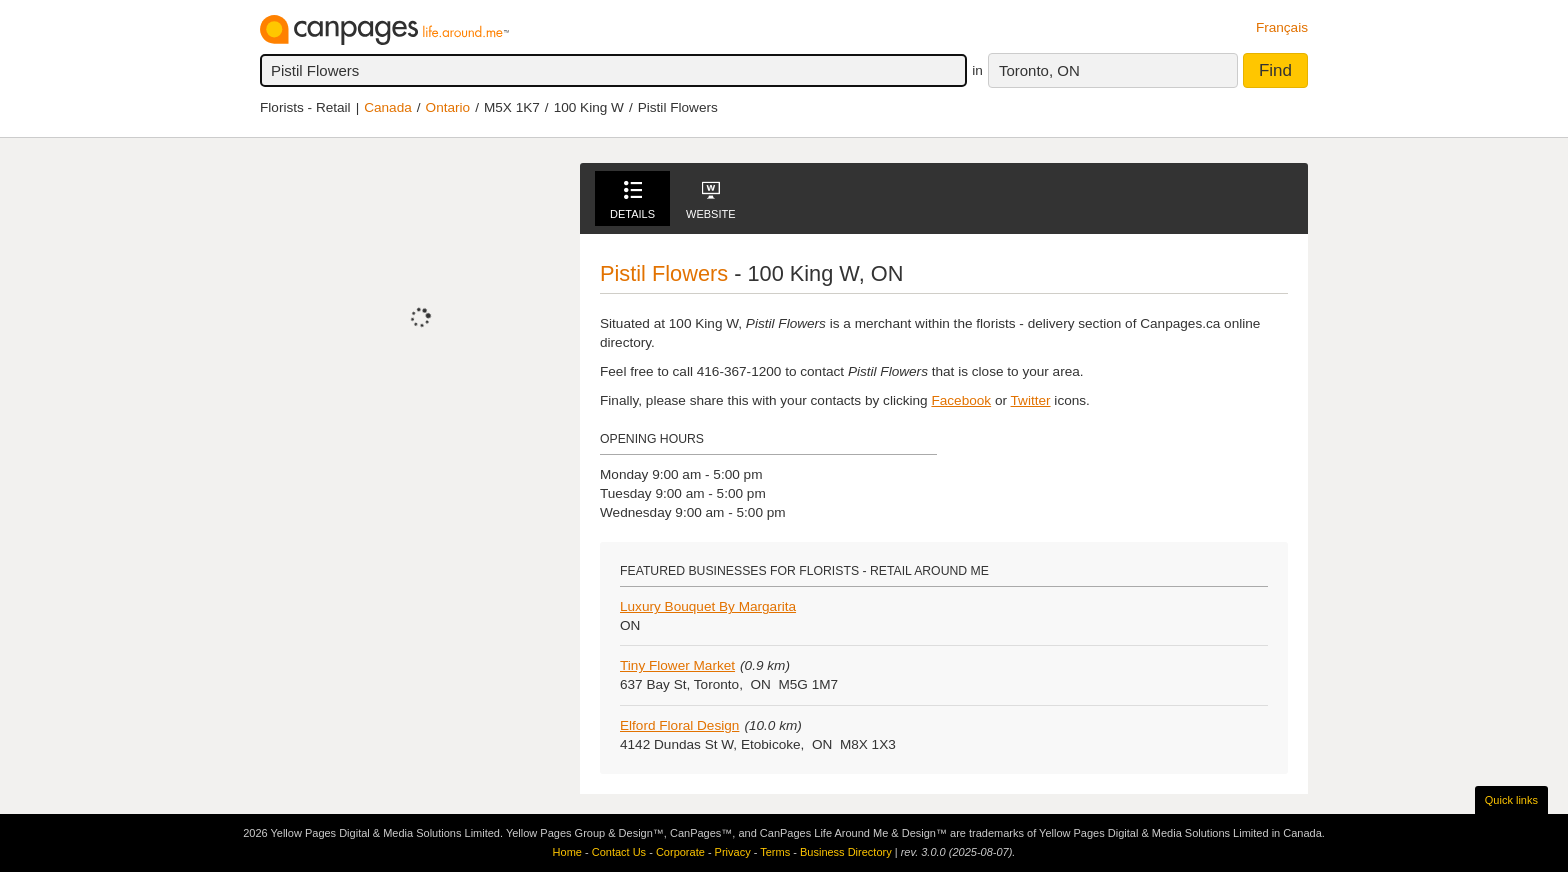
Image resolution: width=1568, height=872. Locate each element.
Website (711, 200)
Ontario (448, 107)
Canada (388, 107)
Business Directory (846, 852)
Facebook (961, 400)
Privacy (733, 852)
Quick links (1511, 800)
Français (1282, 27)
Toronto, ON (1039, 70)
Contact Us (619, 852)
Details (632, 200)
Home (567, 852)
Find (1275, 70)
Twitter (1031, 400)
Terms (775, 852)
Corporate (680, 852)
